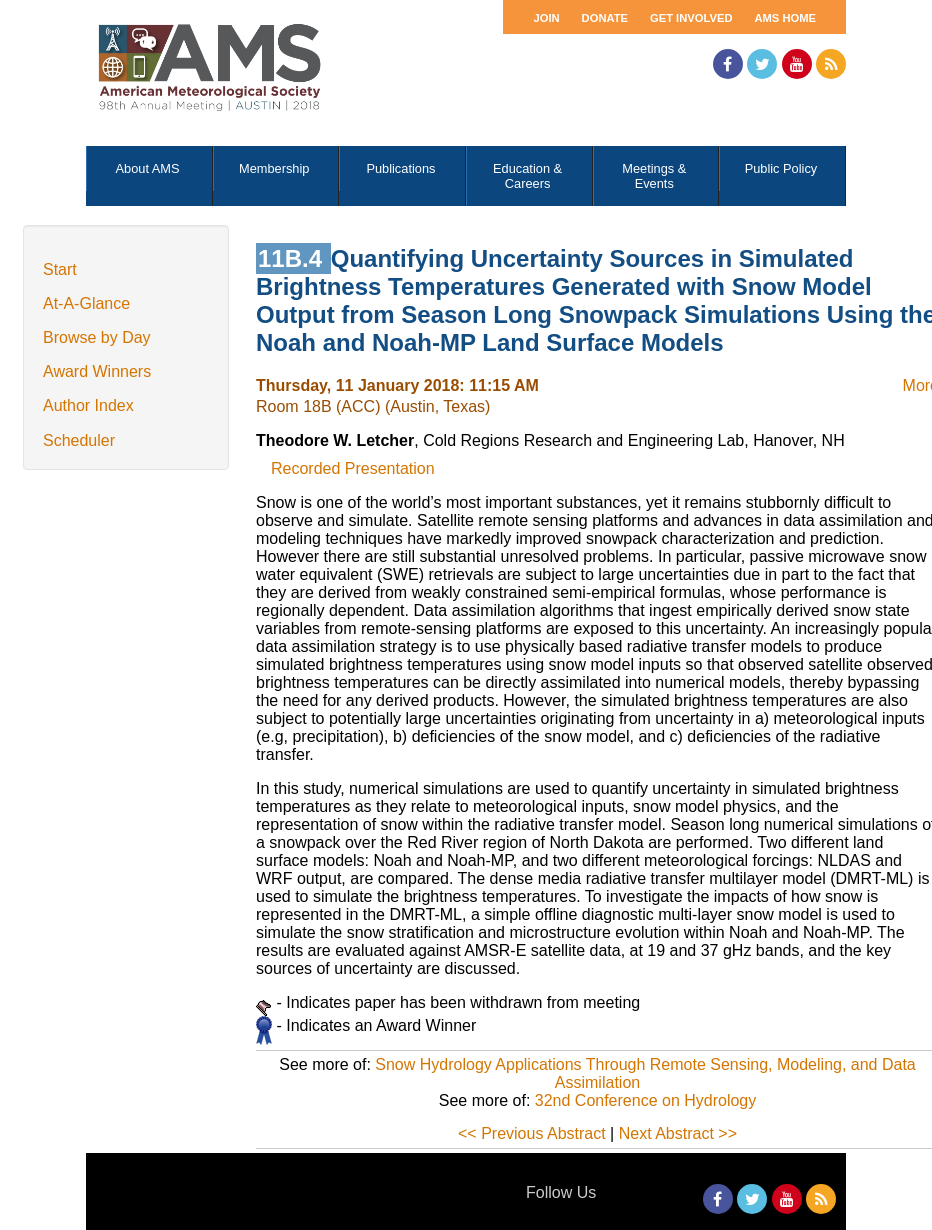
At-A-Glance (86, 303)
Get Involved (691, 18)
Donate (605, 18)
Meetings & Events (654, 176)
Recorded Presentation (353, 468)
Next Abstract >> (678, 1133)
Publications (400, 168)
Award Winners (97, 371)
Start (60, 269)
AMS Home (785, 18)
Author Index (88, 405)
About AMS (148, 168)
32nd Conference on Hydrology (645, 1100)
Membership (274, 168)
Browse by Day (97, 337)
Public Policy (781, 168)
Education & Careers (527, 176)
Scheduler (79, 440)
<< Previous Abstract (532, 1133)
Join (546, 18)
